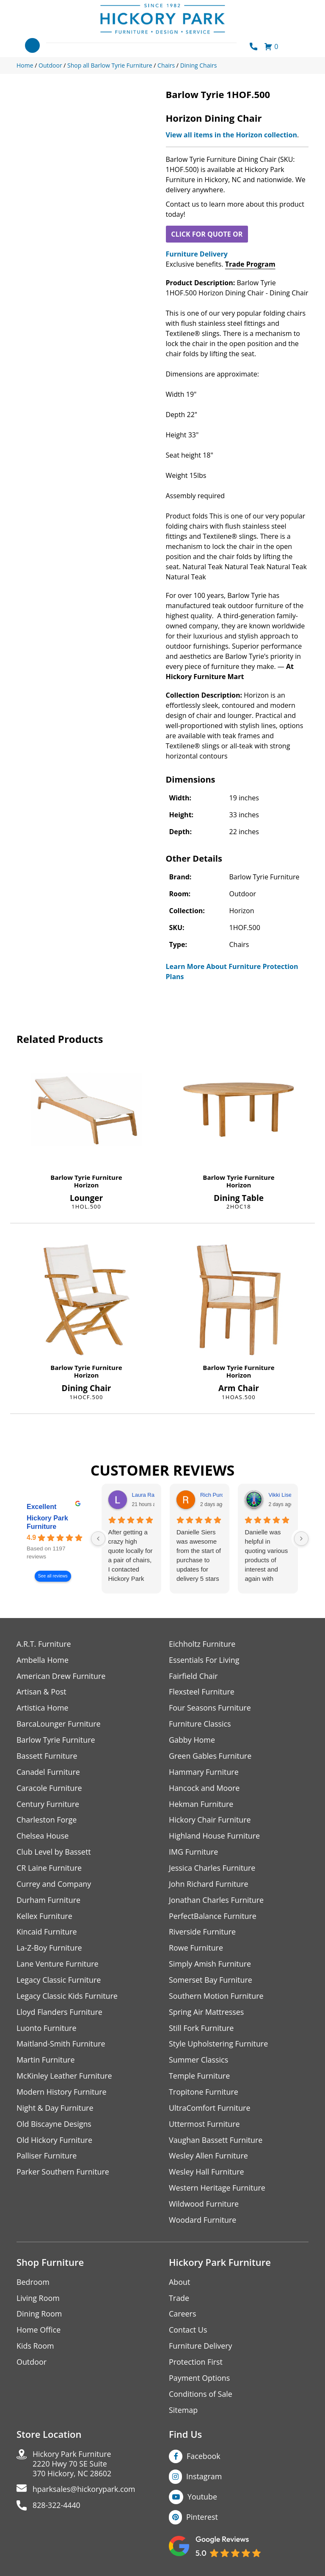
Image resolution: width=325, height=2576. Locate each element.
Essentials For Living (204, 1660)
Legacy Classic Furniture (59, 1981)
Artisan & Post (41, 1692)
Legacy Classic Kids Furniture (67, 1997)
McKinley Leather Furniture (65, 2077)
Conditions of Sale (201, 2396)
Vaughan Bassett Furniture (216, 2142)
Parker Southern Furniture (63, 2174)
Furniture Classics (200, 1724)
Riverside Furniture (202, 1933)
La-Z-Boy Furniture (50, 1949)
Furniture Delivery (197, 254)
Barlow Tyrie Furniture (86, 1177)
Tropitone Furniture (204, 2093)
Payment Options (199, 2380)
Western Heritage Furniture (217, 2190)
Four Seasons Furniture (210, 1708)
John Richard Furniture (209, 1885)
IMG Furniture (193, 1853)
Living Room (38, 2300)
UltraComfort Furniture (210, 2110)
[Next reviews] (301, 1538)
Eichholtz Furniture (202, 1644)
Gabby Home (192, 1740)
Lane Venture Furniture (58, 1965)
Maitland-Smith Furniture (61, 2045)
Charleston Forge (47, 1821)
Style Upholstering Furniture (219, 2045)
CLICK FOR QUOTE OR (206, 234)
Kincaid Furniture (47, 1933)
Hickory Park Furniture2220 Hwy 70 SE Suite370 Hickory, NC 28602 (73, 2466)
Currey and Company (54, 1885)
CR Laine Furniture (49, 1869)
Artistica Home (43, 1708)
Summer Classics (199, 2061)
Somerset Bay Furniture (211, 1981)
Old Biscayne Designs (54, 2126)
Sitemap (183, 2413)
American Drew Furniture (61, 1676)
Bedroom (33, 2284)
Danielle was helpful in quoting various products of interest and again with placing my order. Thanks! (266, 1555)
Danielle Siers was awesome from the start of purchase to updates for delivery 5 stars (198, 1555)
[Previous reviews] (98, 1538)
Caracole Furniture (50, 1788)
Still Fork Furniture (201, 2029)
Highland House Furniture (215, 1837)
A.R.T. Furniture (44, 1644)
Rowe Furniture (196, 1949)
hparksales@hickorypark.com (85, 2492)
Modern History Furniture (62, 2093)
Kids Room (35, 2348)
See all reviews (53, 1576)
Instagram (204, 2479)
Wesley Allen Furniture (208, 2158)
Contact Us (188, 2332)
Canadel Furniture (48, 1772)
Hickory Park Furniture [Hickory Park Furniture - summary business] (47, 1522)
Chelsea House (43, 1837)
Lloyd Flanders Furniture (60, 2013)
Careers (182, 2316)
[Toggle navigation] (32, 45)
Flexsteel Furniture (202, 1692)
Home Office (39, 2332)
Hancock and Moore (204, 1788)
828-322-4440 (57, 2508)
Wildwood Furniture (204, 2206)
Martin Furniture (46, 2061)
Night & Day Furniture (55, 2110)
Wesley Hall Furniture (207, 2174)
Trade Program (250, 264)
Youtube (202, 2499)
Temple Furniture (199, 2077)
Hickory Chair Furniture (210, 1821)
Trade (179, 2300)
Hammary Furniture (204, 1772)
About (179, 2284)
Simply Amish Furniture (210, 1965)
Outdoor (32, 2364)
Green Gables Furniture (210, 1756)
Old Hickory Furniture (55, 2142)
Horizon (86, 1185)
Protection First (196, 2364)
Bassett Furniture (47, 1756)
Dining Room (39, 2316)
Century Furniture (48, 1804)
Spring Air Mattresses (207, 2013)
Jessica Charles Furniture (212, 1869)
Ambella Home (43, 1660)
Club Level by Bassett (54, 1853)
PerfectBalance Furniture (213, 1917)
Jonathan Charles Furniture (216, 1901)
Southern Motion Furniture (216, 1997)
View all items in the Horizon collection (231, 134)
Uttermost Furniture (204, 2126)
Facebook (203, 2459)
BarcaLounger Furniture (59, 1724)
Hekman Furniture (201, 1804)
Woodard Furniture (203, 2222)
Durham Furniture (49, 1901)
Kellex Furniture (45, 1917)
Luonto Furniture (47, 2029)
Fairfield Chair (193, 1676)
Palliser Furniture (47, 2158)
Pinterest (202, 2520)
